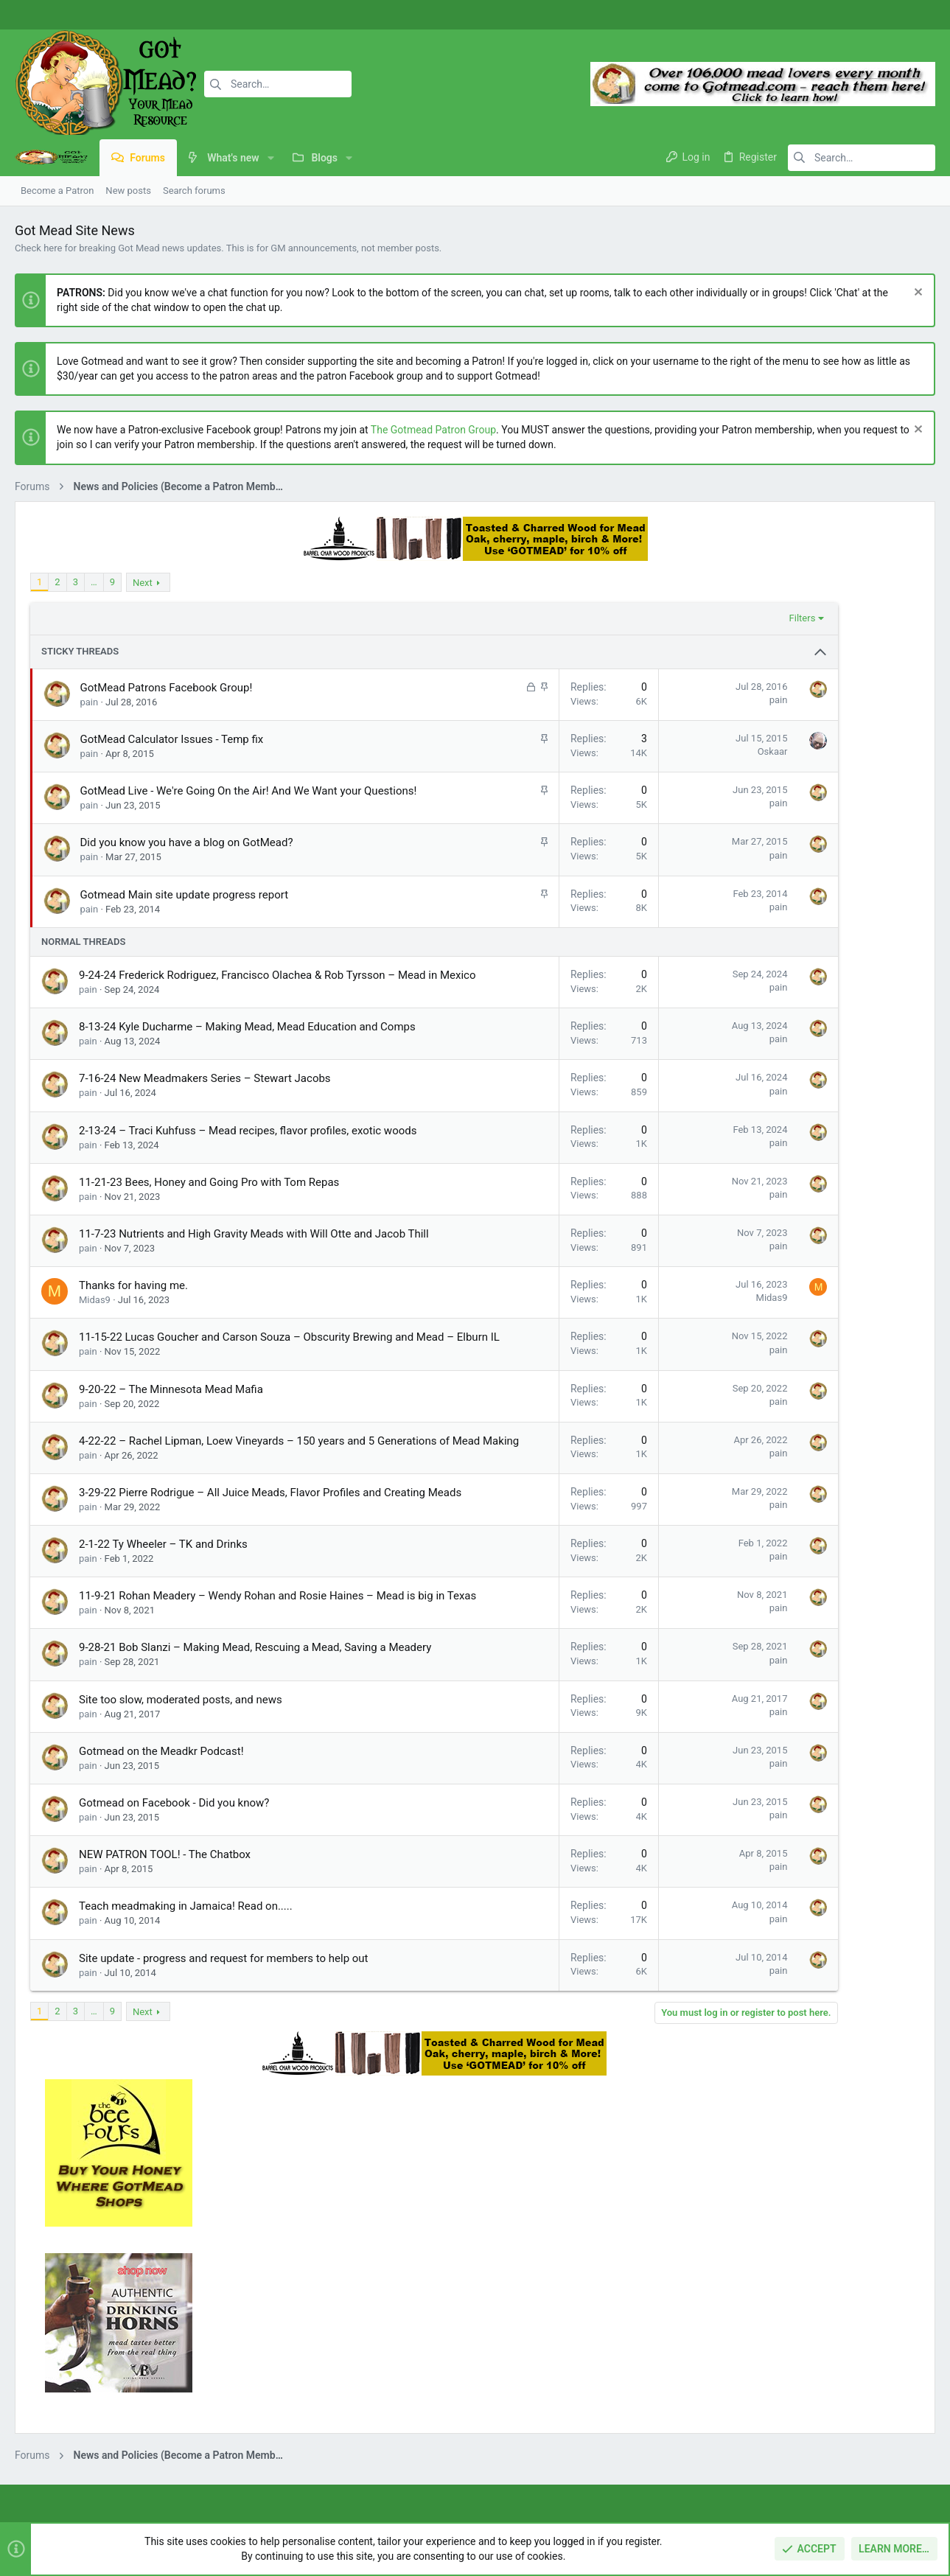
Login (655, 2366)
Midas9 (95, 1315)
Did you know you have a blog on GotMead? (186, 842)
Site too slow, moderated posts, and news (180, 1792)
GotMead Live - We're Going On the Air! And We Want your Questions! (248, 790)
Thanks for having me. (133, 1301)
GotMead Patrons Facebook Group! (166, 687)
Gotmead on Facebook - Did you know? (174, 1895)
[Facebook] (872, 15)
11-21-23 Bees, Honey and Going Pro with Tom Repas (209, 1197)
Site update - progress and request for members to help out (224, 2051)
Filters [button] (684, 618)
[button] (271, 158)
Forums (345, 2394)
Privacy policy (800, 2493)
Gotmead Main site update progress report (184, 894)
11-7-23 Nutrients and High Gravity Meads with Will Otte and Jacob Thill (254, 1249)
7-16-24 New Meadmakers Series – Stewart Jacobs (205, 1093)
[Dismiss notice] (916, 293)
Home (341, 2366)
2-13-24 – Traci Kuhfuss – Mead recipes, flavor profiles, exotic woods (247, 1146)
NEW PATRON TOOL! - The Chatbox (165, 1947)
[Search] (278, 84)
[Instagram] (894, 15)
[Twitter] (916, 15)
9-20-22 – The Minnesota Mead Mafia (171, 1420)
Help (848, 2493)
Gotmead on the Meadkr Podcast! (161, 1844)
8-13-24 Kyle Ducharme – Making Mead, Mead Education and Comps (247, 1042)
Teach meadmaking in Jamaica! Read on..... (186, 1999)
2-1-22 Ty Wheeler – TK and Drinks (163, 1606)
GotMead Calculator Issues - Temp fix (172, 739)
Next (143, 582)
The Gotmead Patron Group (433, 430)
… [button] (94, 581)
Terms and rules (728, 2493)
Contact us (352, 2423)
